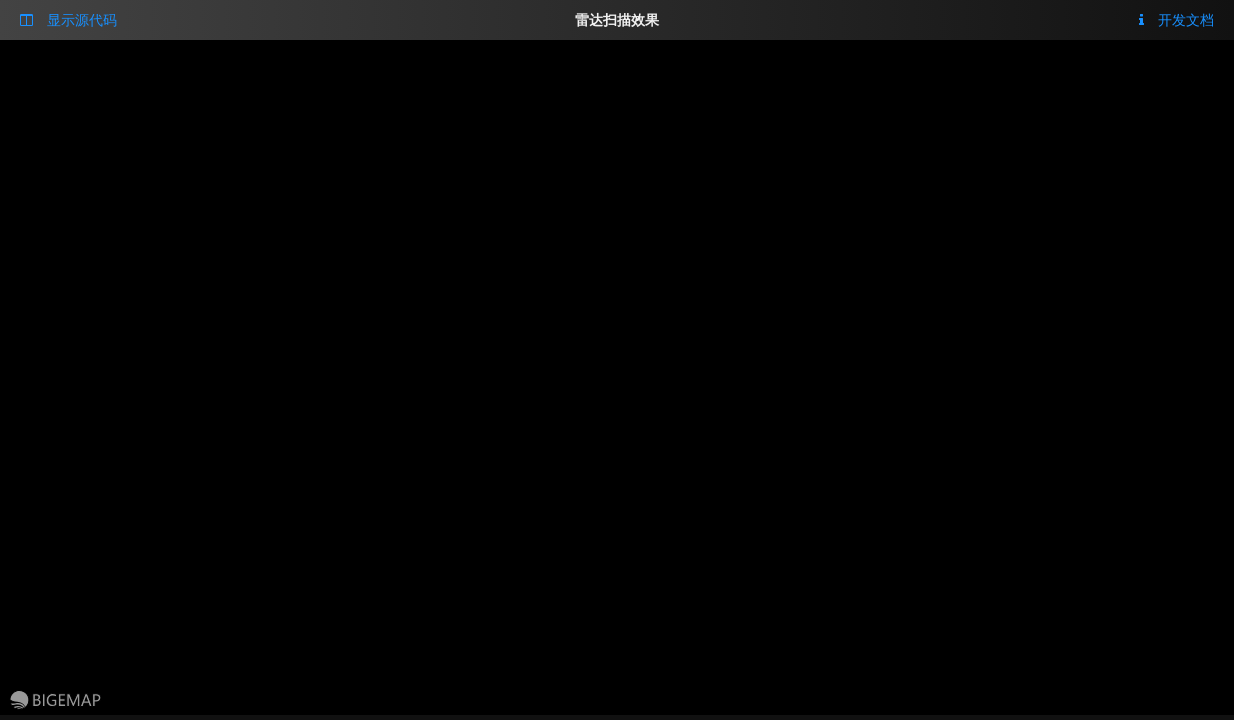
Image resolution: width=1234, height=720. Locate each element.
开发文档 (1176, 20)
